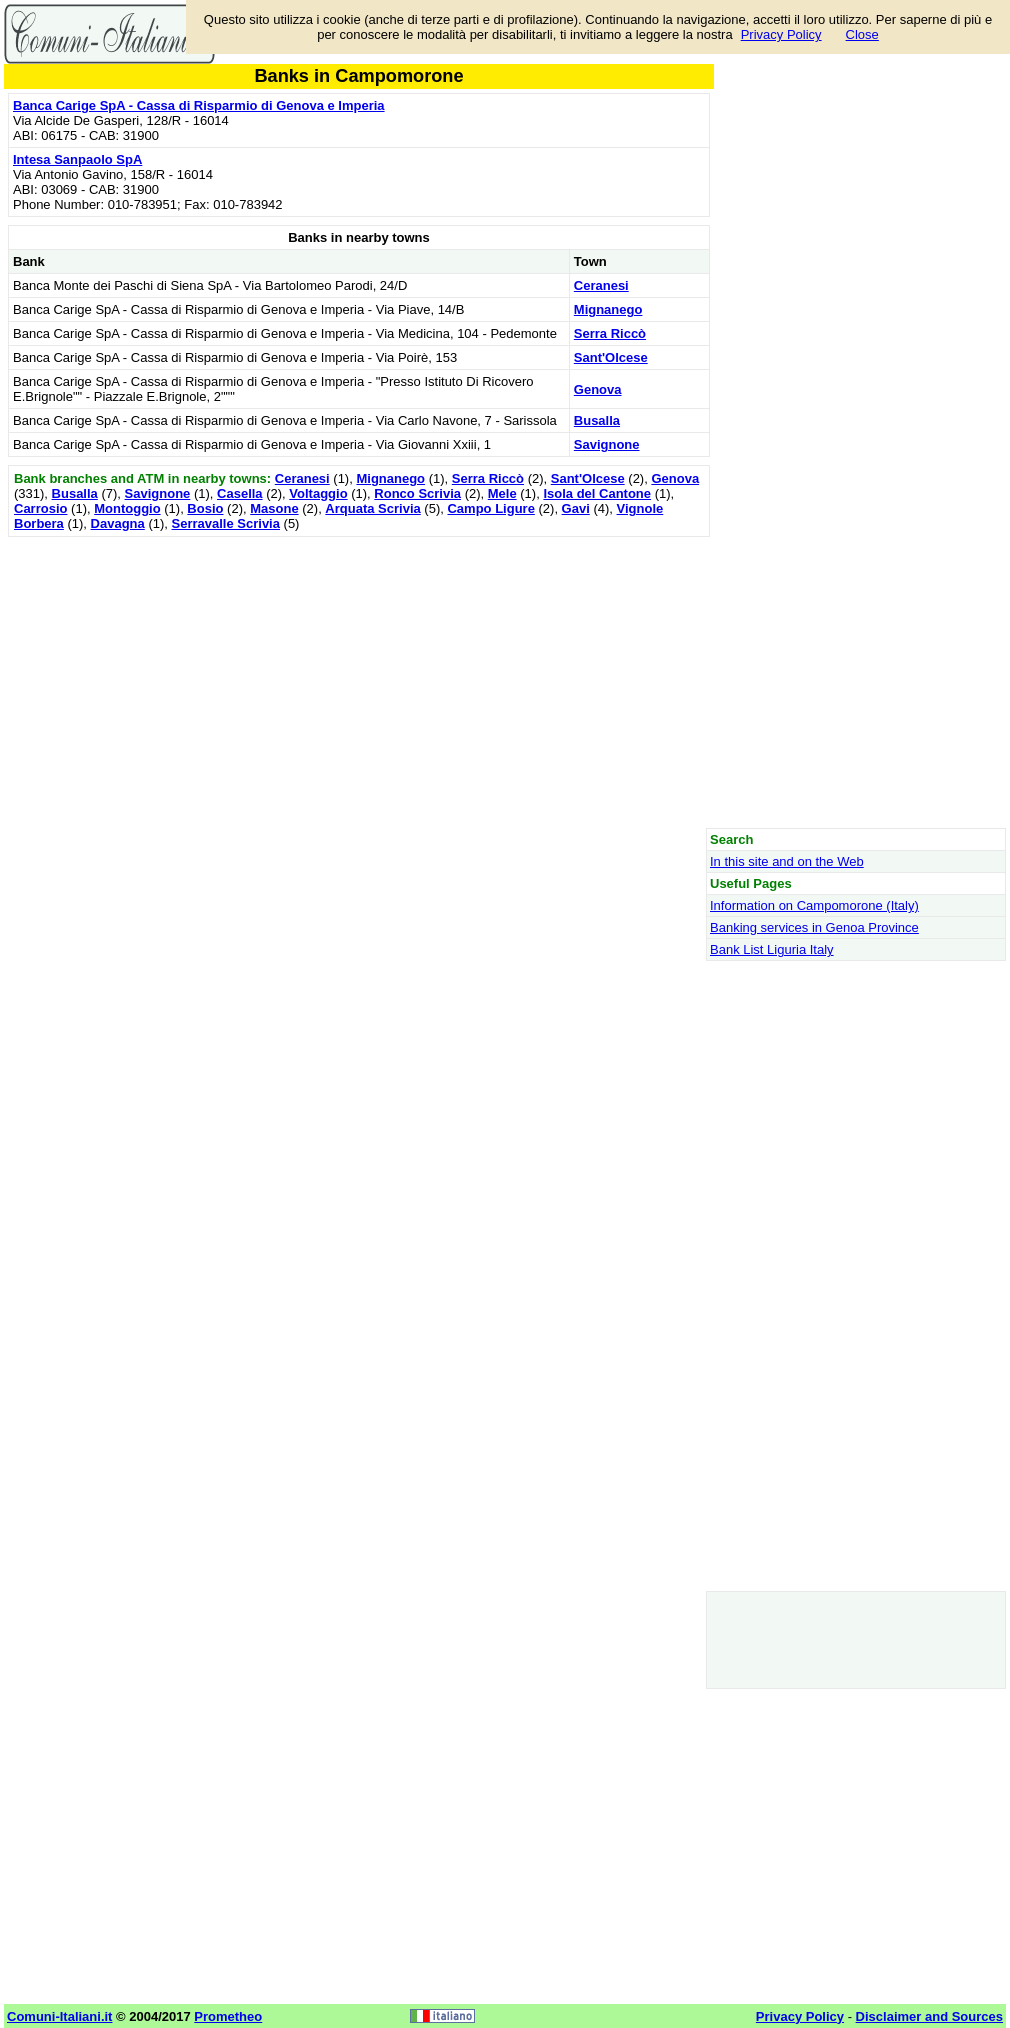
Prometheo (228, 2016)
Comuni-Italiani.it (59, 2016)
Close (862, 34)
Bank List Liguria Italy (772, 949)
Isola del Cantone (597, 493)
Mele (502, 493)
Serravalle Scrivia (226, 523)
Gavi (576, 508)
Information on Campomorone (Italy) (814, 905)
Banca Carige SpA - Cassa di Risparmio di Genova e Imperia (199, 105)
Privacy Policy (781, 34)
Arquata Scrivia (372, 508)
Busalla (597, 420)
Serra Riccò (610, 333)
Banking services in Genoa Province (814, 927)
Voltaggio (318, 493)
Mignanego (608, 309)
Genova (598, 389)
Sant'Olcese (611, 357)
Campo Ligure (490, 508)
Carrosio (40, 508)
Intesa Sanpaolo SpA (77, 159)
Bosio (205, 508)
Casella (240, 493)
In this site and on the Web (787, 861)
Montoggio (127, 508)
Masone (274, 508)
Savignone (607, 444)
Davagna (118, 523)
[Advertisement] (359, 682)
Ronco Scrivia (417, 493)
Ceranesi (601, 285)
